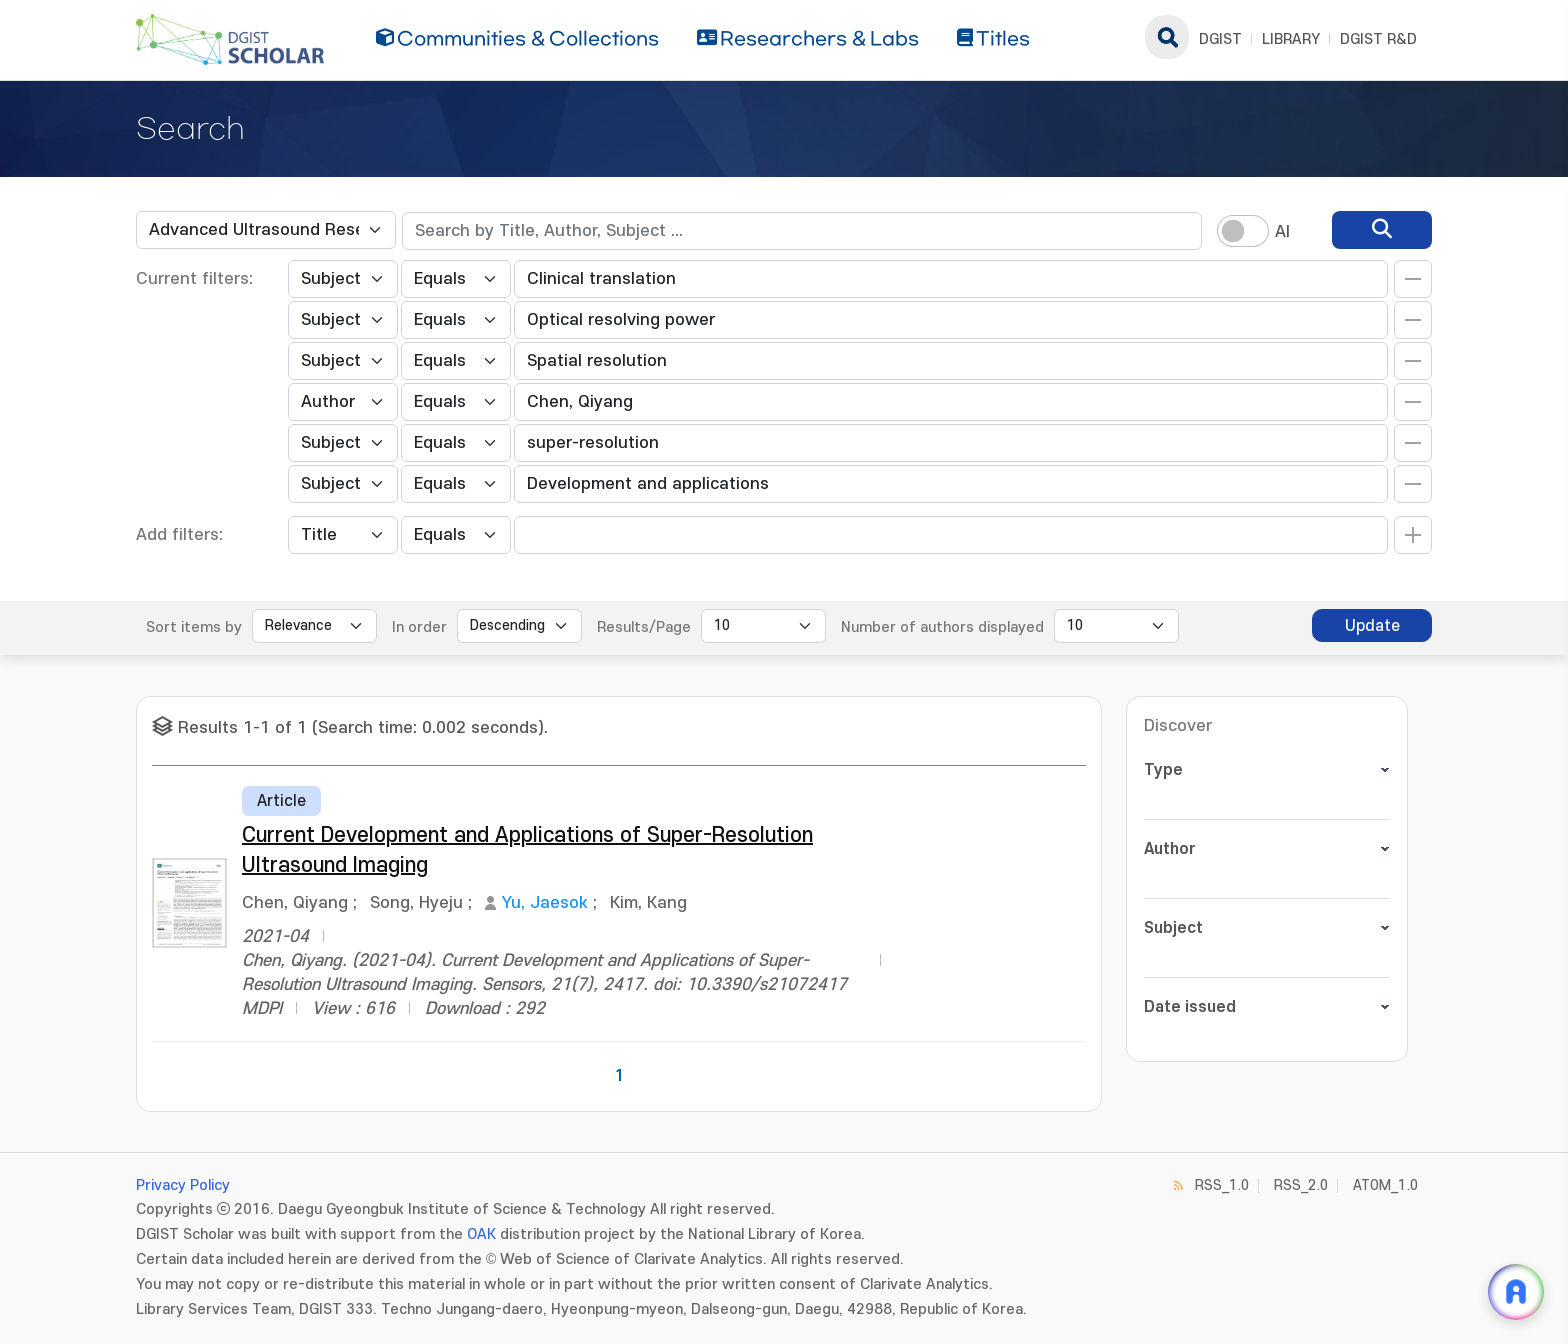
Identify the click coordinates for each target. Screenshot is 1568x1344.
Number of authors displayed (942, 627)
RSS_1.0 (1222, 1185)
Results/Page (644, 627)
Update (1372, 626)
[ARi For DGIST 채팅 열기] (1516, 1292)
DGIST (1220, 39)
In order (419, 627)
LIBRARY (1291, 39)
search (1167, 37)
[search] (1382, 230)
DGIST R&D (1378, 39)
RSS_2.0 (1301, 1185)
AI (1282, 232)
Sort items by (194, 627)
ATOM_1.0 (1385, 1185)
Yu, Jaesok (545, 903)
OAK (481, 1234)
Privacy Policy (183, 1185)
